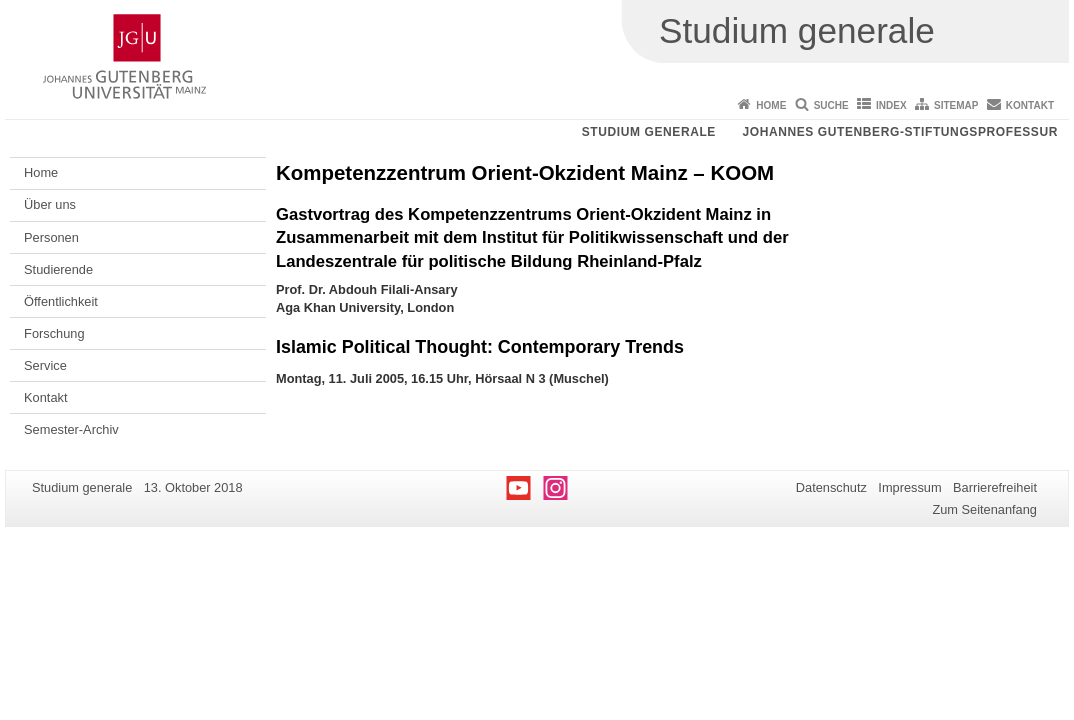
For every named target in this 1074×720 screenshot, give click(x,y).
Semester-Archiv (71, 429)
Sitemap (956, 105)
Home (771, 105)
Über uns (50, 204)
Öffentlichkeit (61, 301)
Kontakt (1030, 105)
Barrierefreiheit (995, 487)
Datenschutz (831, 487)
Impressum (909, 487)
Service (45, 365)
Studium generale (649, 132)
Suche (831, 105)
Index (891, 105)
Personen (51, 237)
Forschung (54, 333)
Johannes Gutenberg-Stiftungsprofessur (900, 132)
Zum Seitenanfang (984, 509)
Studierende (58, 269)
